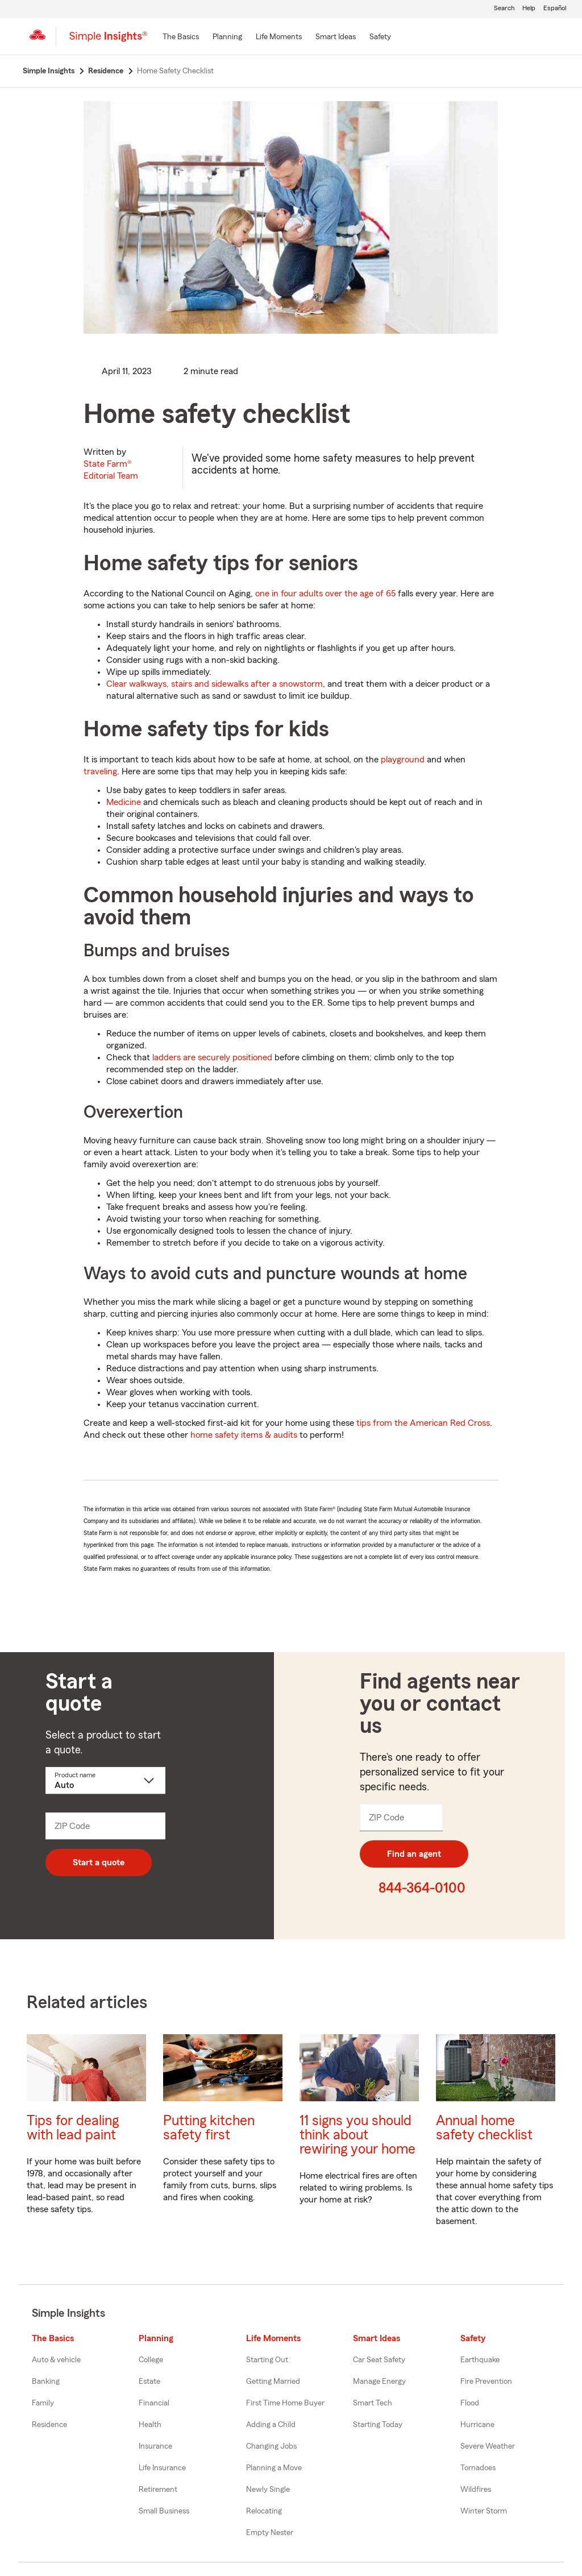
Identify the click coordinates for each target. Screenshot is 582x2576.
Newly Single (268, 2490)
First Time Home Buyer (285, 2403)
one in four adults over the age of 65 (325, 593)
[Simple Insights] (108, 41)
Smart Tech (372, 2403)
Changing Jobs (271, 2446)
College (151, 2360)
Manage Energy (379, 2382)
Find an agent (414, 1854)
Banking (46, 2382)
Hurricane (477, 2425)
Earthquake (480, 2360)
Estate (149, 2382)
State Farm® (111, 469)
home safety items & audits (242, 1435)
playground (403, 759)
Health (150, 2425)
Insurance (155, 2446)
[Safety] (380, 37)
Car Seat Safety (379, 2360)
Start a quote (98, 1862)
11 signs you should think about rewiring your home (357, 2135)
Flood (469, 2403)
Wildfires (475, 2490)
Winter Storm (483, 2511)
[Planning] (227, 37)
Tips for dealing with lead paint (73, 2128)
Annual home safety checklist (484, 2128)
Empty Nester (269, 2533)
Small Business (164, 2511)
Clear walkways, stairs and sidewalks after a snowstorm (214, 683)
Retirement (158, 2490)
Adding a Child (271, 2425)
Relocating (264, 2511)
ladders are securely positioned (212, 1057)
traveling (100, 771)
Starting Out (267, 2360)
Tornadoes (478, 2468)
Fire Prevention (486, 2382)
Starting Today (377, 2425)
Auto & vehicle (56, 2360)
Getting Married (273, 2382)
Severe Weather (487, 2446)
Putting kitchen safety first (209, 2128)
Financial (154, 2403)
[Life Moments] (279, 37)
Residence (49, 2425)
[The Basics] (180, 37)
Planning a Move (274, 2468)
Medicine (123, 802)
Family (43, 2403)
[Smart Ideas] (335, 37)
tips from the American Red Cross (423, 1423)
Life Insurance (162, 2468)
